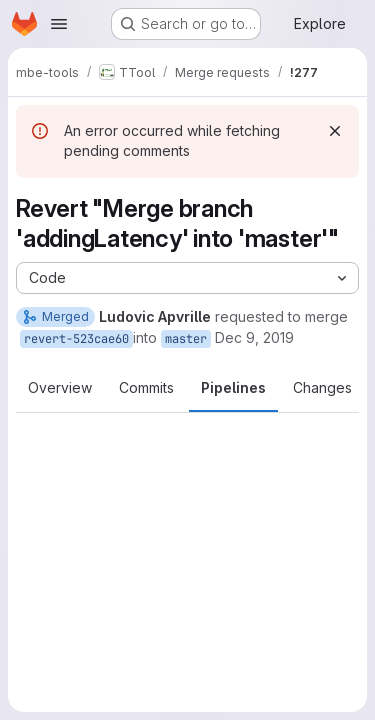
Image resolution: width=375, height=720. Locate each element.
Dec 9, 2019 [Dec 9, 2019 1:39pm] (254, 337)
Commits (146, 387)
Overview (60, 387)
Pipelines (233, 387)
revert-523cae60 (76, 339)
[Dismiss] (335, 131)
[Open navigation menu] (59, 24)
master (186, 339)
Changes (322, 387)
